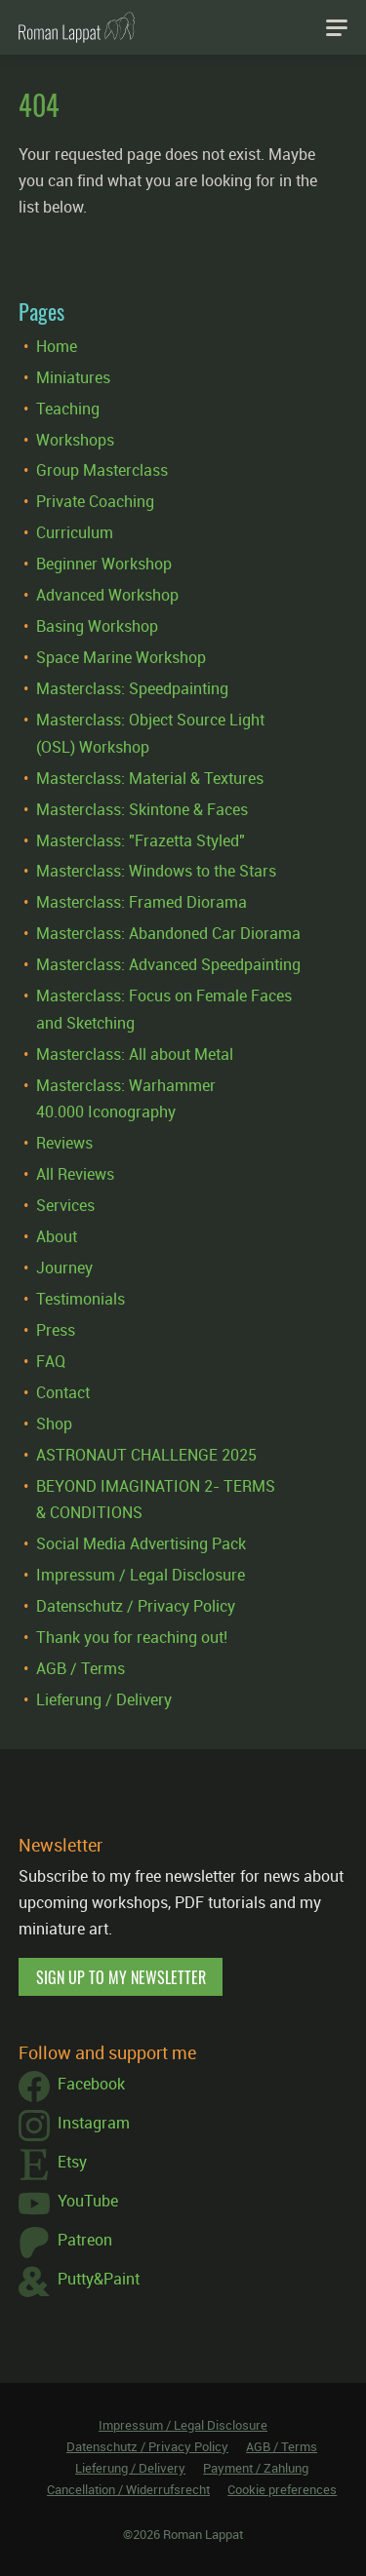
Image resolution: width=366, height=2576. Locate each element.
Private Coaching (95, 501)
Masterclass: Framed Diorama (141, 902)
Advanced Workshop (107, 594)
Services (65, 1205)
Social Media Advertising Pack (141, 1543)
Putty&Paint (79, 2281)
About (56, 1236)
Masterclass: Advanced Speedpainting (168, 964)
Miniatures (73, 377)
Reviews (64, 1142)
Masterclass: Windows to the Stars (156, 870)
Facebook (72, 2086)
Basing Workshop (97, 626)
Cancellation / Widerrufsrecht (128, 2489)
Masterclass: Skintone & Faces (142, 809)
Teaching (68, 408)
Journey (64, 1267)
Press (55, 1330)
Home (56, 346)
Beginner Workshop (104, 563)
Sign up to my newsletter (121, 1977)
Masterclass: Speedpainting (132, 688)
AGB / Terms (80, 1668)
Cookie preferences (282, 2489)
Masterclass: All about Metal (134, 1054)
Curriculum (74, 532)
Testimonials (80, 1298)
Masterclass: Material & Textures (150, 778)
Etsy (53, 2164)
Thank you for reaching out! (131, 1637)
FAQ (50, 1361)
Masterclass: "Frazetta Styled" (140, 840)
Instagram (74, 2125)
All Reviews (75, 1174)
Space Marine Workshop (121, 657)
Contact (63, 1392)
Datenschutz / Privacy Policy (135, 1606)
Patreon (65, 2242)
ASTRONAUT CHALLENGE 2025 (146, 1454)
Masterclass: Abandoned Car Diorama (168, 933)
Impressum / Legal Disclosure (140, 1574)
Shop (54, 1423)
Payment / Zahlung (255, 2468)
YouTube (68, 2203)
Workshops (75, 439)
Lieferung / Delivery (104, 1699)
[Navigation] (336, 27)
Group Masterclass (102, 470)
